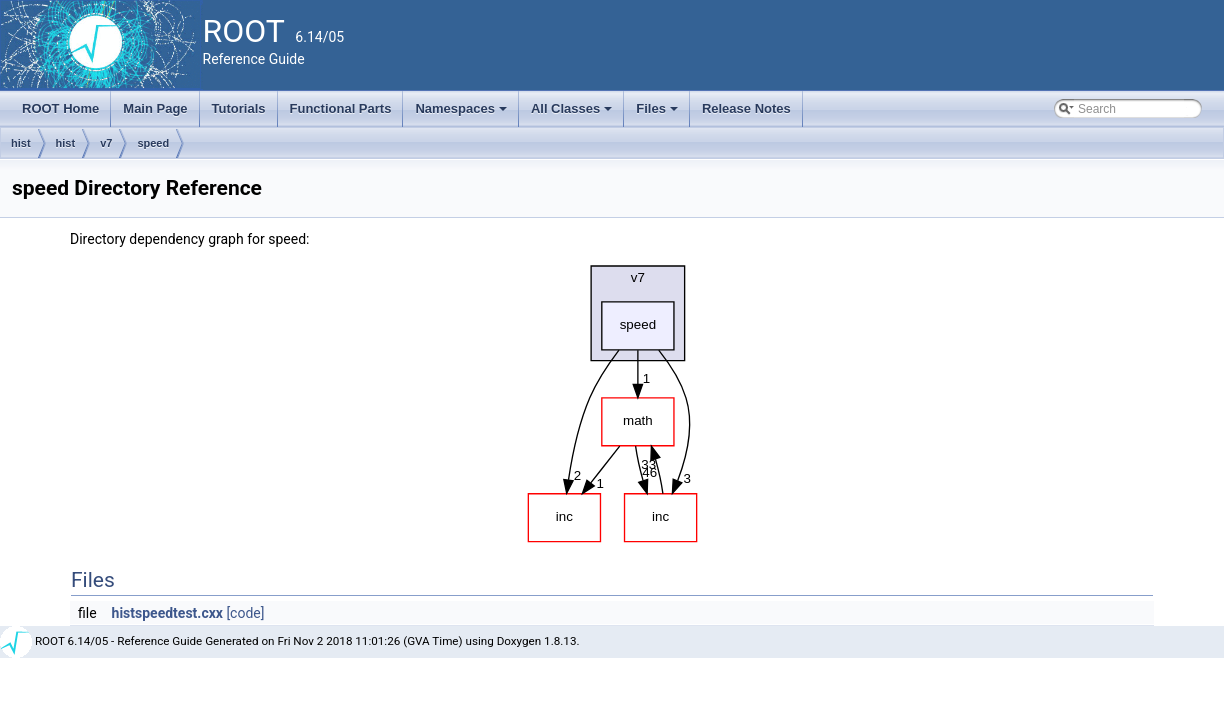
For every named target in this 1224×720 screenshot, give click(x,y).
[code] (245, 613)
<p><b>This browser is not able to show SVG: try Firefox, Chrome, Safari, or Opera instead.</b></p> (612, 399)
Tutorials (239, 108)
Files (658, 114)
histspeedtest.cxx (167, 613)
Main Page (155, 108)
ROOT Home (60, 108)
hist (21, 143)
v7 (106, 143)
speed (153, 143)
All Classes (573, 114)
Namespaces (462, 114)
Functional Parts (341, 108)
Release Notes (746, 108)
